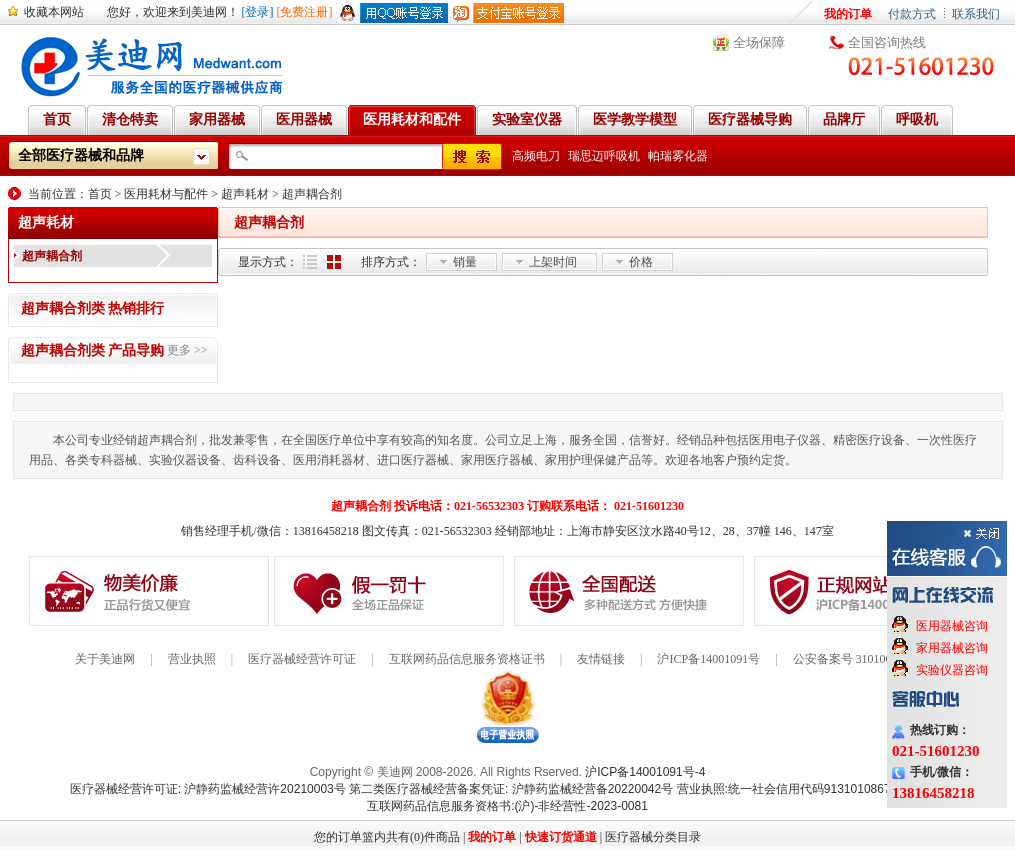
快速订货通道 (561, 837)
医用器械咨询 (952, 626)
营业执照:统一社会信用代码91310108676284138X (811, 789)
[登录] (258, 12)
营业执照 (192, 659)
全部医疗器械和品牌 (81, 155)
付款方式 (912, 14)
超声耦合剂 (312, 194)
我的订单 (848, 14)
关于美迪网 (105, 659)
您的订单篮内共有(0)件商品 (387, 837)
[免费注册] (305, 12)
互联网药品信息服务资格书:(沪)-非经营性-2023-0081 (507, 806)
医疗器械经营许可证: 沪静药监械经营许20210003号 (208, 789)
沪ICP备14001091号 (708, 659)
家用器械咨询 (952, 648)
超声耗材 (245, 194)
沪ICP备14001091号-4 (645, 772)
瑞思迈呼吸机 (604, 156)
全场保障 (759, 42)
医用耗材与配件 (166, 194)
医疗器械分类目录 (653, 837)
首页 (100, 194)
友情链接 (601, 659)
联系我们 (976, 14)
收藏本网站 (54, 12)
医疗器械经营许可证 (302, 659)
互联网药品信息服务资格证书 (467, 659)
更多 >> (187, 350)
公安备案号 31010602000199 (866, 659)
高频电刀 (536, 156)
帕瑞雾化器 (678, 156)
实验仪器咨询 (952, 670)
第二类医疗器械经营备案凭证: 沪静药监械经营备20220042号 (511, 789)
